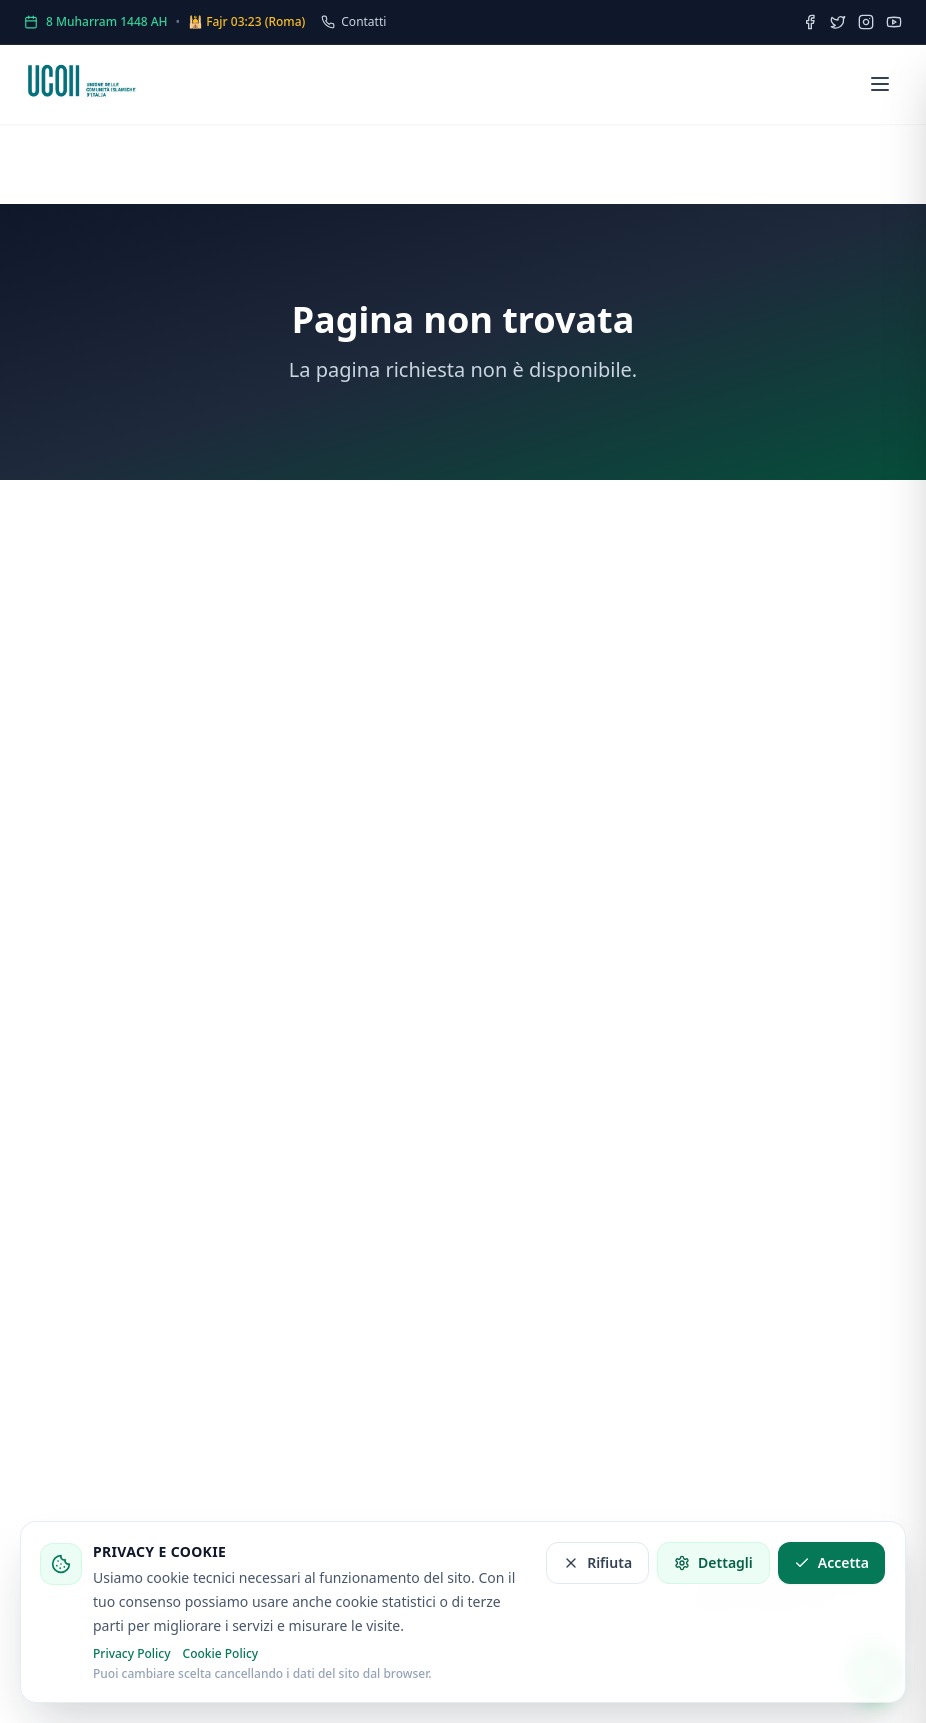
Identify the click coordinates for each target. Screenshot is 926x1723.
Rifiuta (597, 1562)
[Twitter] (838, 22)
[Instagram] (866, 22)
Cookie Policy (221, 1654)
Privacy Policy (132, 1654)
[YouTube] (894, 22)
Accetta (831, 1562)
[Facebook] (810, 22)
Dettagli (713, 1562)
